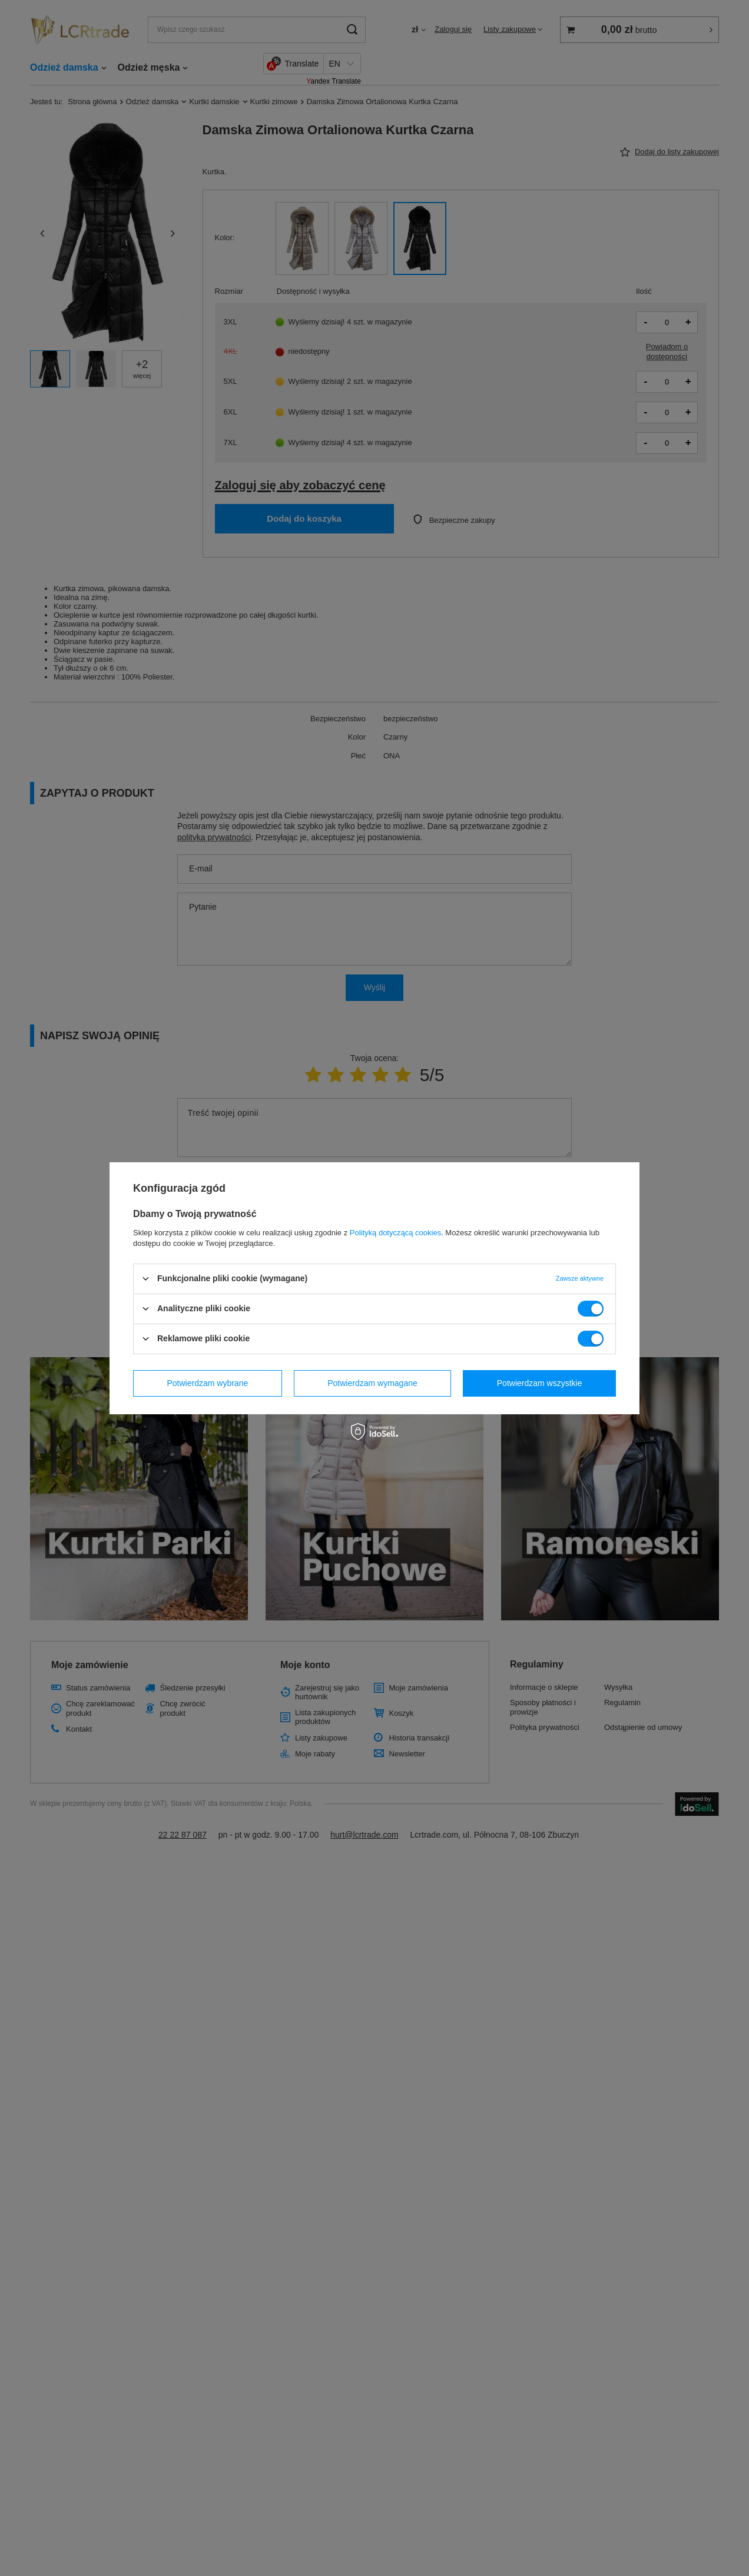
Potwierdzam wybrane (207, 1383)
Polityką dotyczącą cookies (395, 1232)
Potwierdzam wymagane (372, 1383)
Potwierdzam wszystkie (539, 1383)
